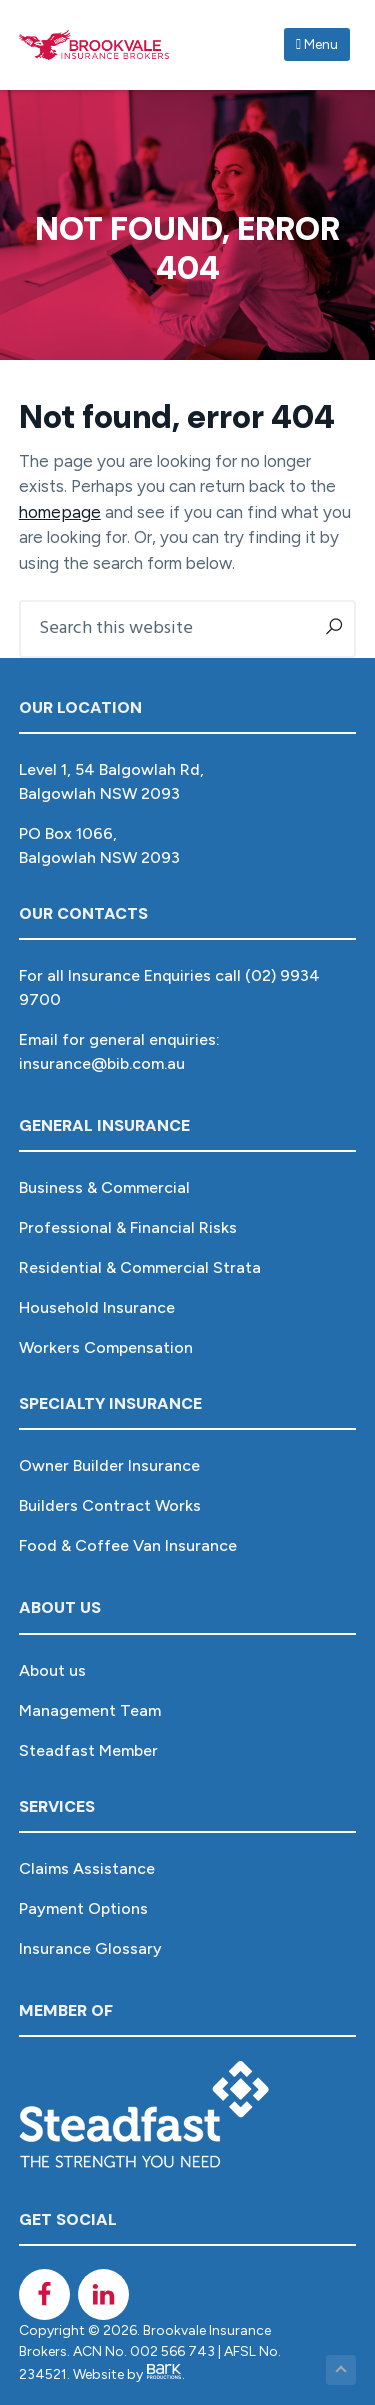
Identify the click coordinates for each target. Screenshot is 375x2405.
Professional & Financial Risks (128, 1227)
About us (52, 1670)
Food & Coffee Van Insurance (128, 1545)
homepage (60, 512)
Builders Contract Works (110, 1505)
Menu (317, 44)
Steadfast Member (88, 1750)
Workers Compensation (106, 1347)
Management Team (90, 1710)
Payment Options (83, 1908)
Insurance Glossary (90, 1948)
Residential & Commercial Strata (140, 1267)
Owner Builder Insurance (109, 1465)
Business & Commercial (104, 1187)
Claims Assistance (87, 1868)
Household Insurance (97, 1307)
